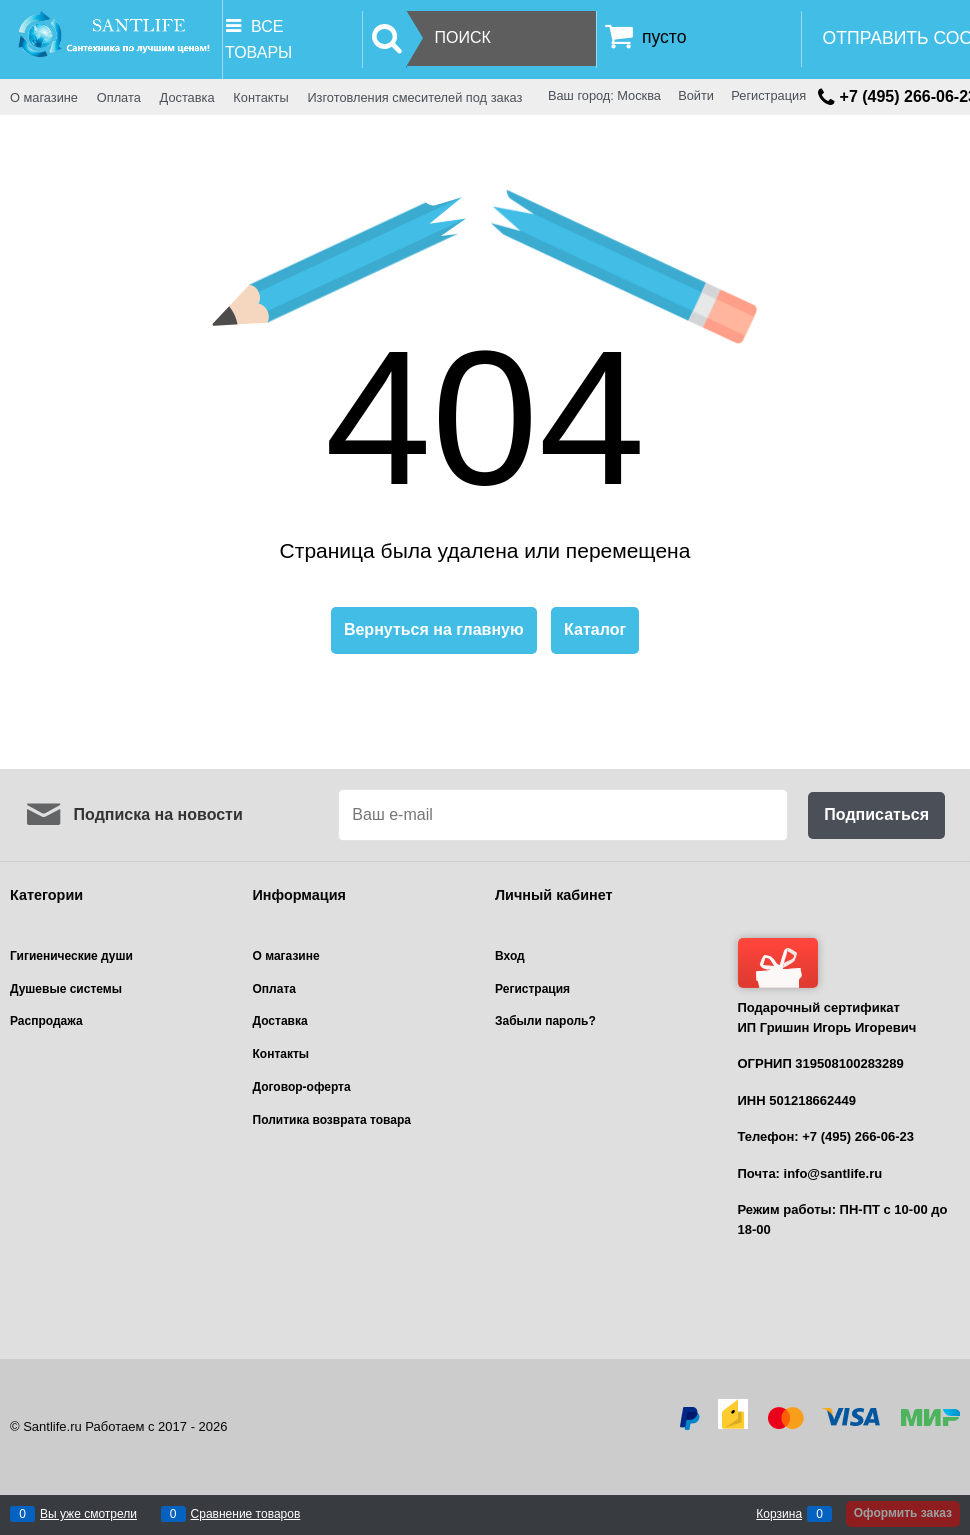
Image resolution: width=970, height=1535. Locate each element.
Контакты (260, 97)
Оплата (119, 97)
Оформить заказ (903, 1513)
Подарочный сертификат (819, 976)
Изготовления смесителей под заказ (414, 97)
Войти (696, 95)
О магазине (44, 97)
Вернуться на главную (434, 629)
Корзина (779, 1514)
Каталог (595, 629)
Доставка (187, 97)
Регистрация (768, 95)
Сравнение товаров (246, 1514)
